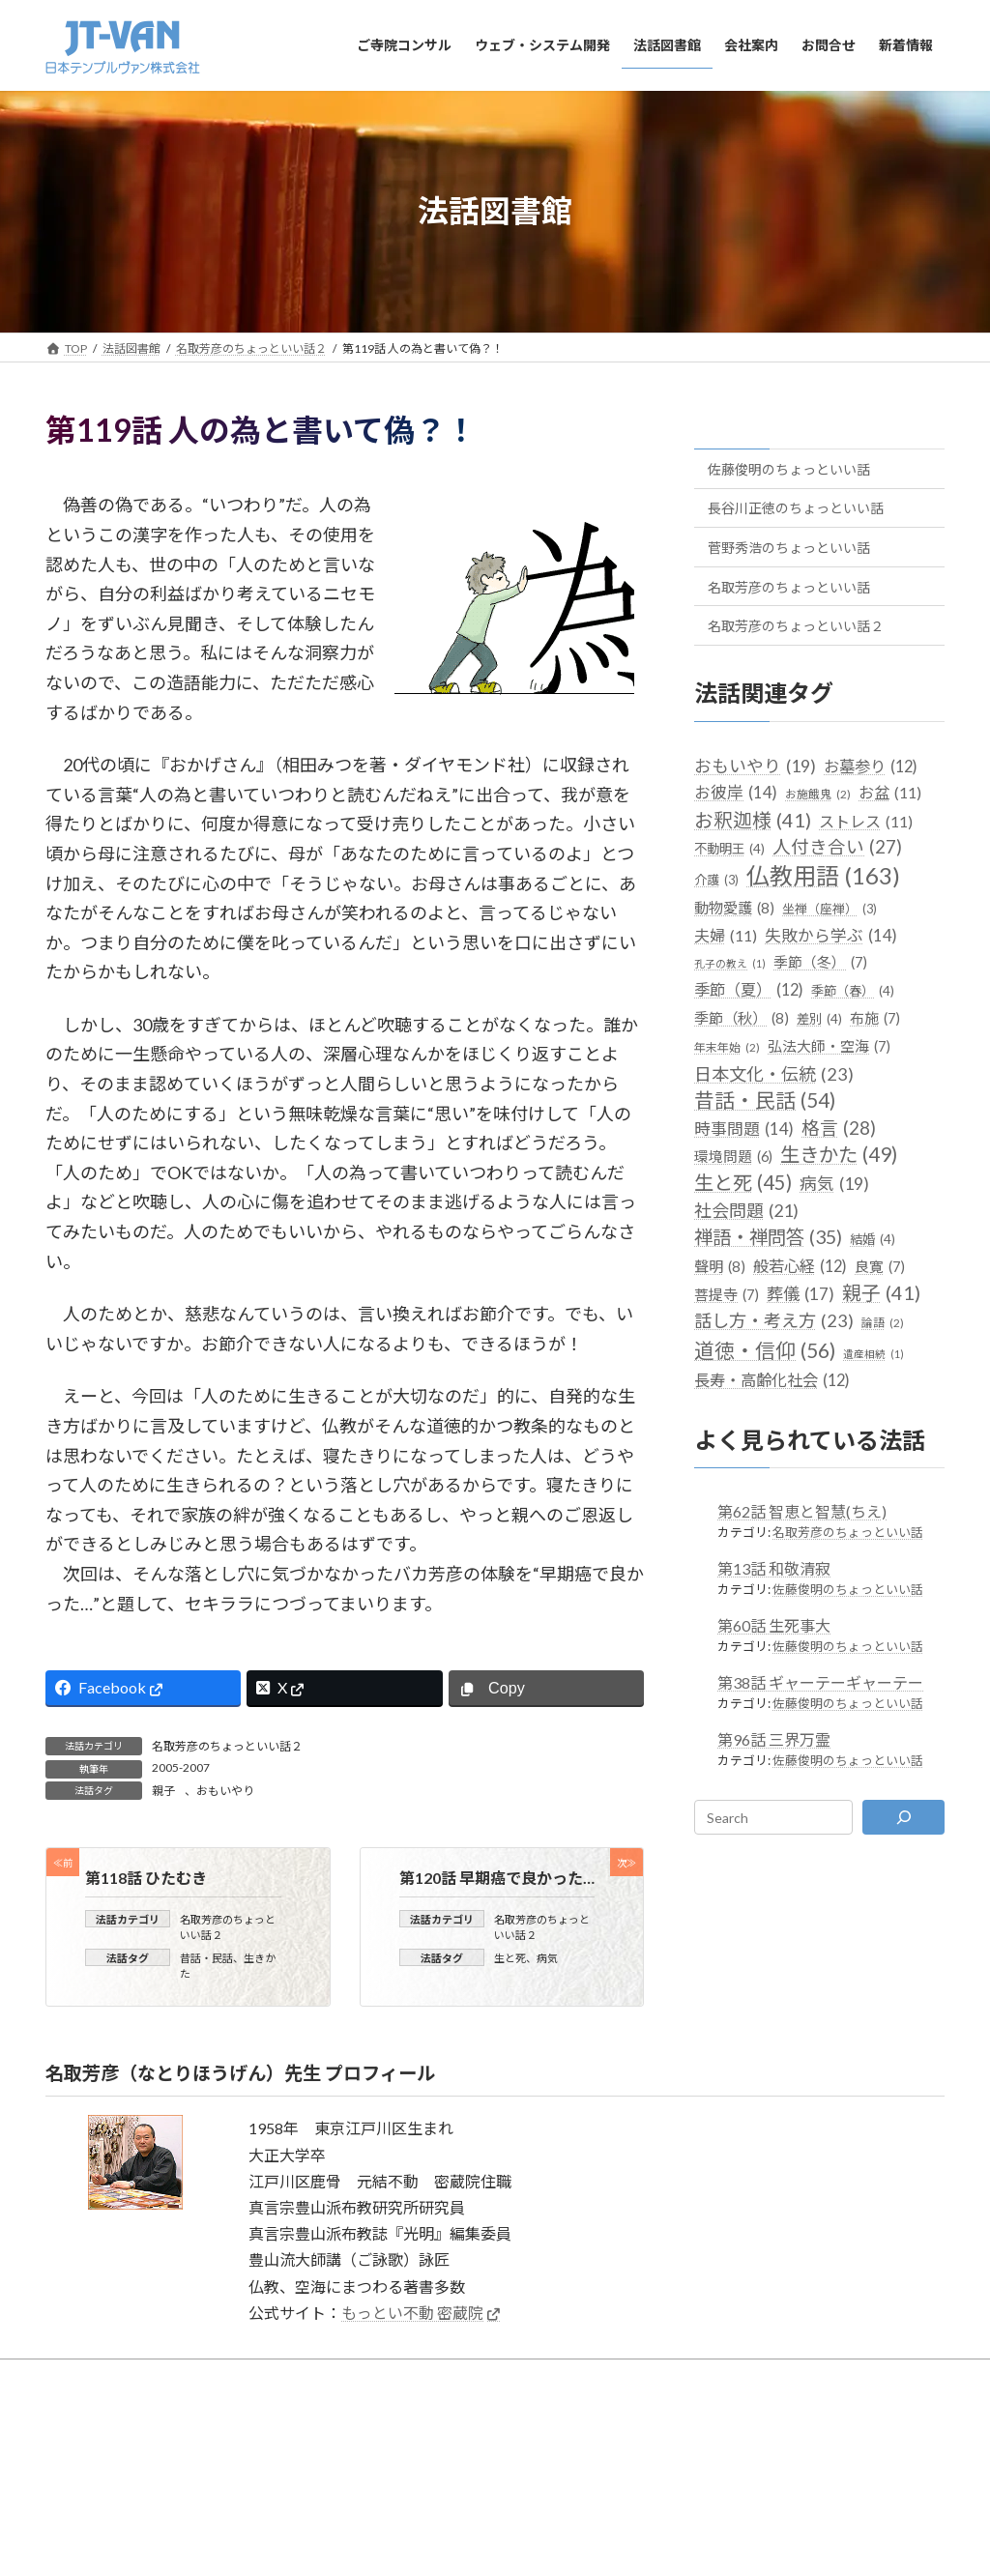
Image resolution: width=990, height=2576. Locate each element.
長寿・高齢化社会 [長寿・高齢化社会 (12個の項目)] (772, 1379)
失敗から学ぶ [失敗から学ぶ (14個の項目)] (831, 934)
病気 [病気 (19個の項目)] (834, 1184)
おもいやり (225, 1790)
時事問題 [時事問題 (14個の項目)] (744, 1128)
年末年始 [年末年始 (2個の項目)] (727, 1047)
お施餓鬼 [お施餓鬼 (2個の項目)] (818, 793)
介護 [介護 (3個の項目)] (716, 880)
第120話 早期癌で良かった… (497, 1877)
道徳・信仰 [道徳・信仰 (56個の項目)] (764, 1349)
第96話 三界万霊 (773, 1739)
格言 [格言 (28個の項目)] (838, 1127)
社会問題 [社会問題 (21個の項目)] (746, 1210)
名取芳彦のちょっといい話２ (227, 1746)
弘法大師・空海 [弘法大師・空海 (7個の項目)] (829, 1046)
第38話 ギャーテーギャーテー (820, 1682)
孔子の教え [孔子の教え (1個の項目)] (730, 962)
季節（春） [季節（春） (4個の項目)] (852, 991)
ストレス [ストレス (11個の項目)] (866, 821)
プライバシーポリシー (583, 2415)
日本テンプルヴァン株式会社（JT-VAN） (480, 2472)
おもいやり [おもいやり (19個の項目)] (755, 765)
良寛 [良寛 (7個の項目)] (880, 1267)
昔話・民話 (206, 1957)
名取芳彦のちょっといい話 (789, 586)
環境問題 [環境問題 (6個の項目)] (733, 1156)
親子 (163, 1790)
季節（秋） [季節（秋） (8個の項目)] (741, 1018)
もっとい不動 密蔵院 (412, 2312)
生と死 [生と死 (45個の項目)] (743, 1183)
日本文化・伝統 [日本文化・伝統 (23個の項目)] (774, 1073)
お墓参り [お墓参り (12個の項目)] (870, 765)
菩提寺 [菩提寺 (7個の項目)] (726, 1295)
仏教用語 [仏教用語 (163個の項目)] (823, 875)
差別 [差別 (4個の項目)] (819, 1019)
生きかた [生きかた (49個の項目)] (838, 1155)
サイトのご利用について (442, 2415)
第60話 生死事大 (773, 1625)
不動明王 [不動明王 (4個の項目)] (729, 849)
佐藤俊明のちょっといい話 (789, 468)
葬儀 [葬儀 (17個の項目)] (800, 1294)
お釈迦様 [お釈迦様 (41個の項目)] (752, 820)
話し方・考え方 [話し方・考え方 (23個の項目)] (774, 1321)
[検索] (903, 1817)
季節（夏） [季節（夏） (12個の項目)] (748, 989)
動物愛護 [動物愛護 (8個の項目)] (734, 907)
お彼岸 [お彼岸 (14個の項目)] (735, 791)
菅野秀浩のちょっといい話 (789, 547)
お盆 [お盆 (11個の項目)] (890, 791)
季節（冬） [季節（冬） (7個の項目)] (820, 961)
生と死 (510, 1957)
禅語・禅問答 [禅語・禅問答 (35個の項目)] (768, 1236)
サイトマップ (324, 2415)
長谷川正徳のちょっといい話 (796, 508)
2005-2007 (181, 1767)
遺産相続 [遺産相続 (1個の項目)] (873, 1353)
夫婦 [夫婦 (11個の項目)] (725, 934)
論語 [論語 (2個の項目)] (882, 1323)
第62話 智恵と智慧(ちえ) (802, 1511)
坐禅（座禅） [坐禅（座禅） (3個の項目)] (829, 908)
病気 (547, 1957)
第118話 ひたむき (146, 1877)
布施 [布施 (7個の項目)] (875, 1018)
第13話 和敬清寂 (773, 1568)
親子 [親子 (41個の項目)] (881, 1293)
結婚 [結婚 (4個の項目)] (872, 1239)
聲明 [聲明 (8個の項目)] (719, 1267)
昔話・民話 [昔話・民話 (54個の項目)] (764, 1099)
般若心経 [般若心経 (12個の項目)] (800, 1266)
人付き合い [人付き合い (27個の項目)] (837, 847)
